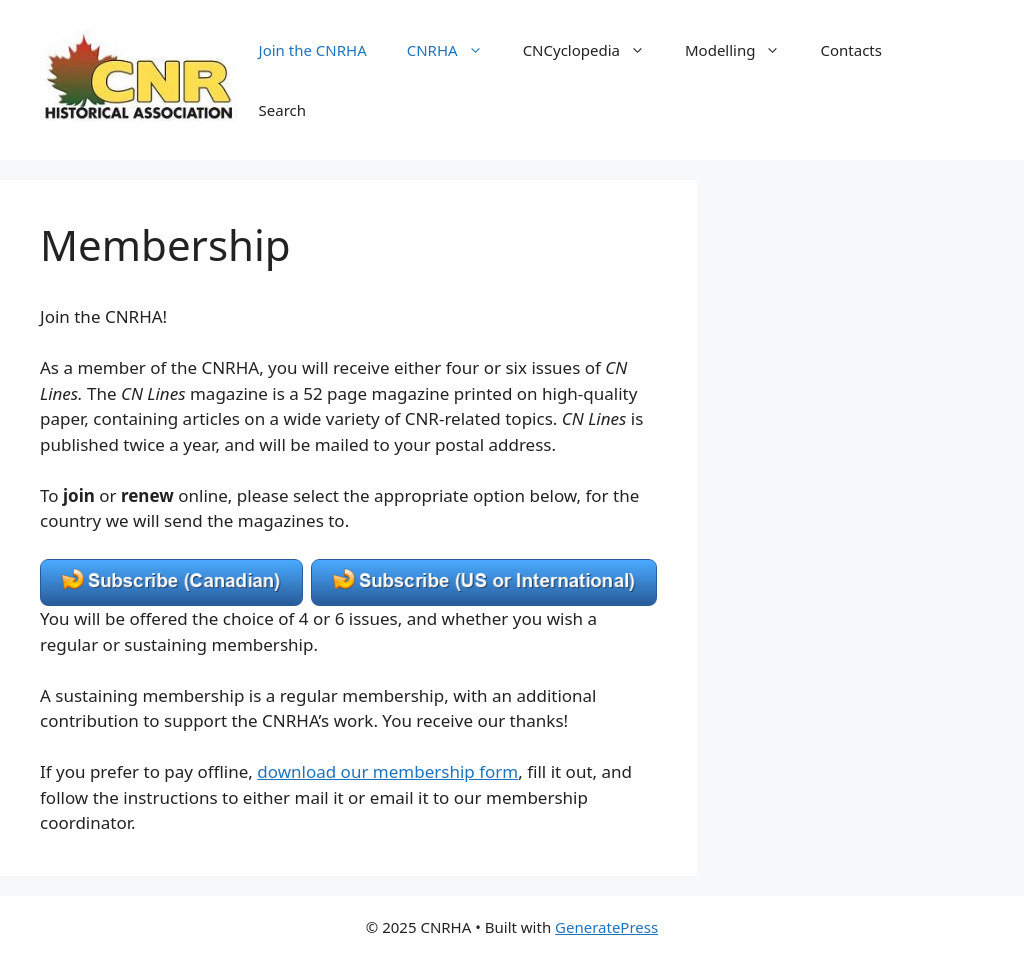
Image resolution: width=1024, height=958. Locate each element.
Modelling (742, 50)
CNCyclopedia (594, 50)
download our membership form (387, 771)
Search (282, 110)
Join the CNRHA (313, 50)
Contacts (850, 50)
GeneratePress (606, 927)
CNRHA (455, 50)
